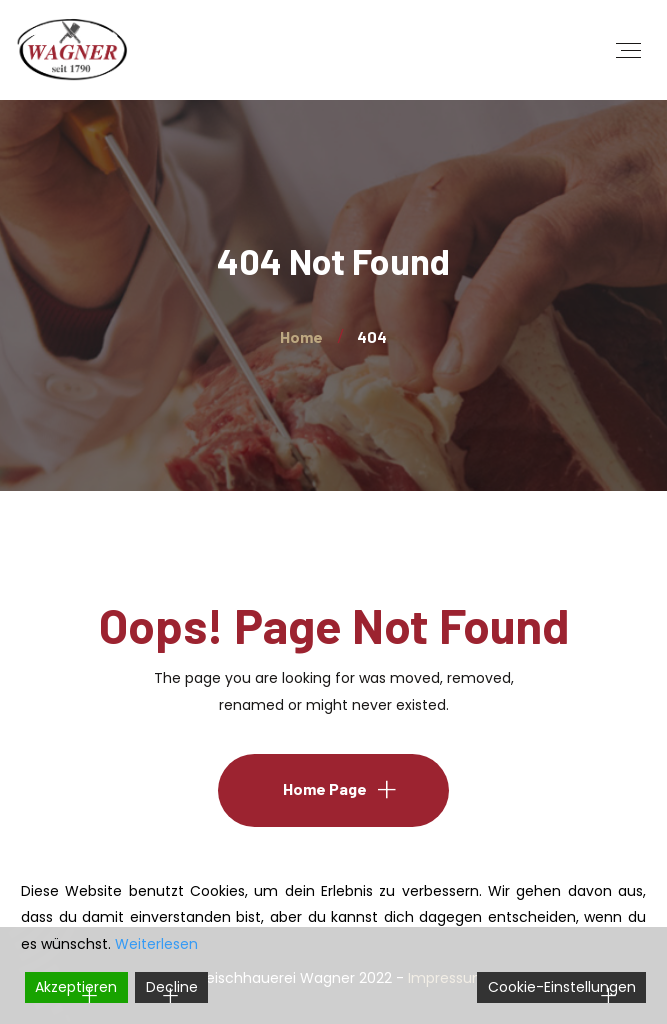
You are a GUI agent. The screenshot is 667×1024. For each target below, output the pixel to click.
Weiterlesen (156, 944)
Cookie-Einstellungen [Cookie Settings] (562, 987)
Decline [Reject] (172, 987)
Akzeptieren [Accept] (76, 987)
